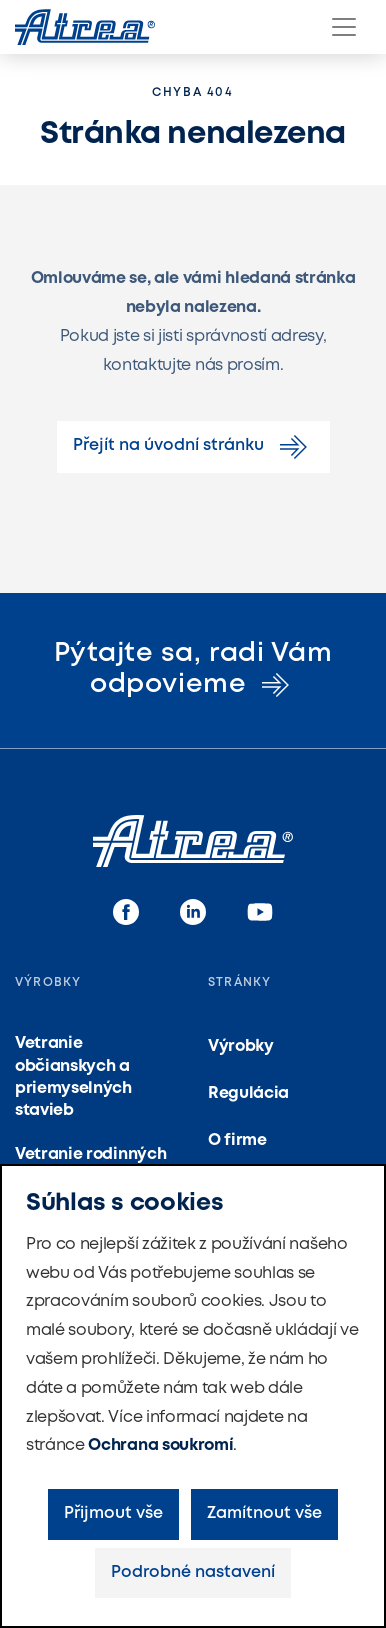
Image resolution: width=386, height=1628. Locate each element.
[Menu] (344, 27)
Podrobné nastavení (193, 1572)
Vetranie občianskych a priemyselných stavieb (73, 1077)
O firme (237, 1140)
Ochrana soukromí (160, 1445)
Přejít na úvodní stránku (193, 447)
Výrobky (241, 1046)
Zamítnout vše (264, 1513)
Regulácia (248, 1093)
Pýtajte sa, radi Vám (193, 669)
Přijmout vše (113, 1513)
